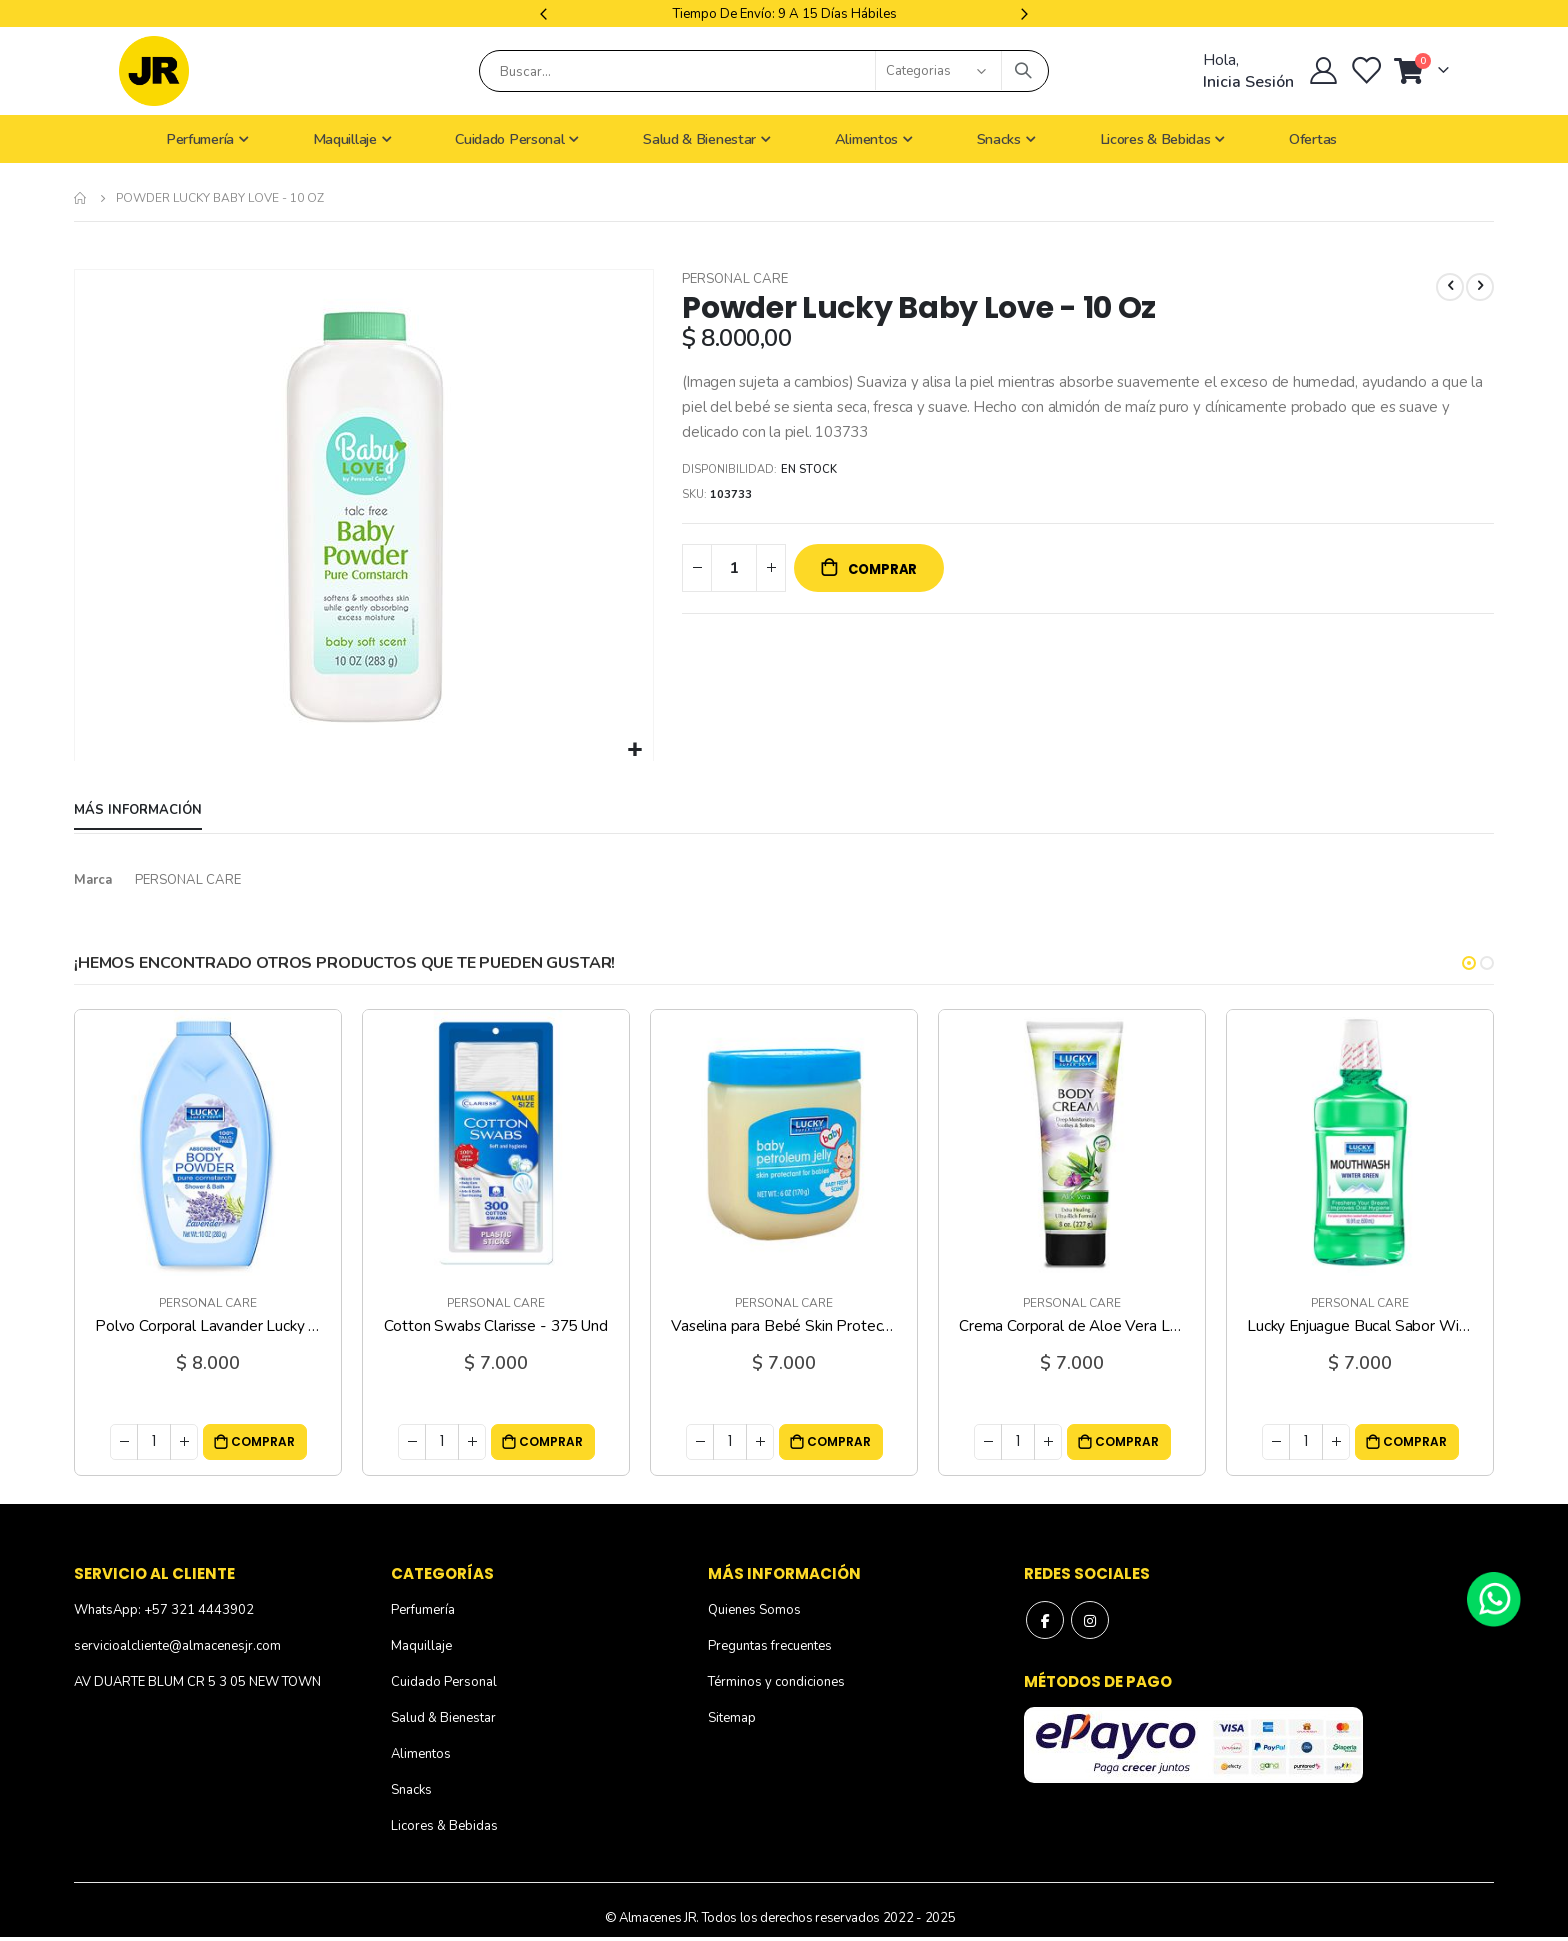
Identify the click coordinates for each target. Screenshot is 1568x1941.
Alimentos (421, 1756)
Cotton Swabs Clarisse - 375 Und (495, 1328)
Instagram (1093, 1623)
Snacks (411, 1792)
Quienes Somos (754, 1612)
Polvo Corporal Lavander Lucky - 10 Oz (208, 1328)
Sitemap (732, 1720)
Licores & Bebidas (444, 1828)
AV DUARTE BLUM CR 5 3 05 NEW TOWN (197, 1684)
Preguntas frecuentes (770, 1648)
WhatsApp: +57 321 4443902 (164, 1612)
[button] (635, 750)
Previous (546, 13)
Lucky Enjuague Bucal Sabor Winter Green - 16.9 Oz (1360, 1328)
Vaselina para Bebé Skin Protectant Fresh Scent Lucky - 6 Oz (784, 1328)
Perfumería (423, 1612)
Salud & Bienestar (443, 1720)
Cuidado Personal (444, 1684)
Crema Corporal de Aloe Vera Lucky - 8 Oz (1072, 1328)
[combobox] (764, 71)
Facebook (1046, 1623)
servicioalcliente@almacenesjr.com (177, 1648)
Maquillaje (421, 1648)
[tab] (138, 812)
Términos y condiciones (776, 1684)
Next (1022, 13)
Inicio (81, 198)
